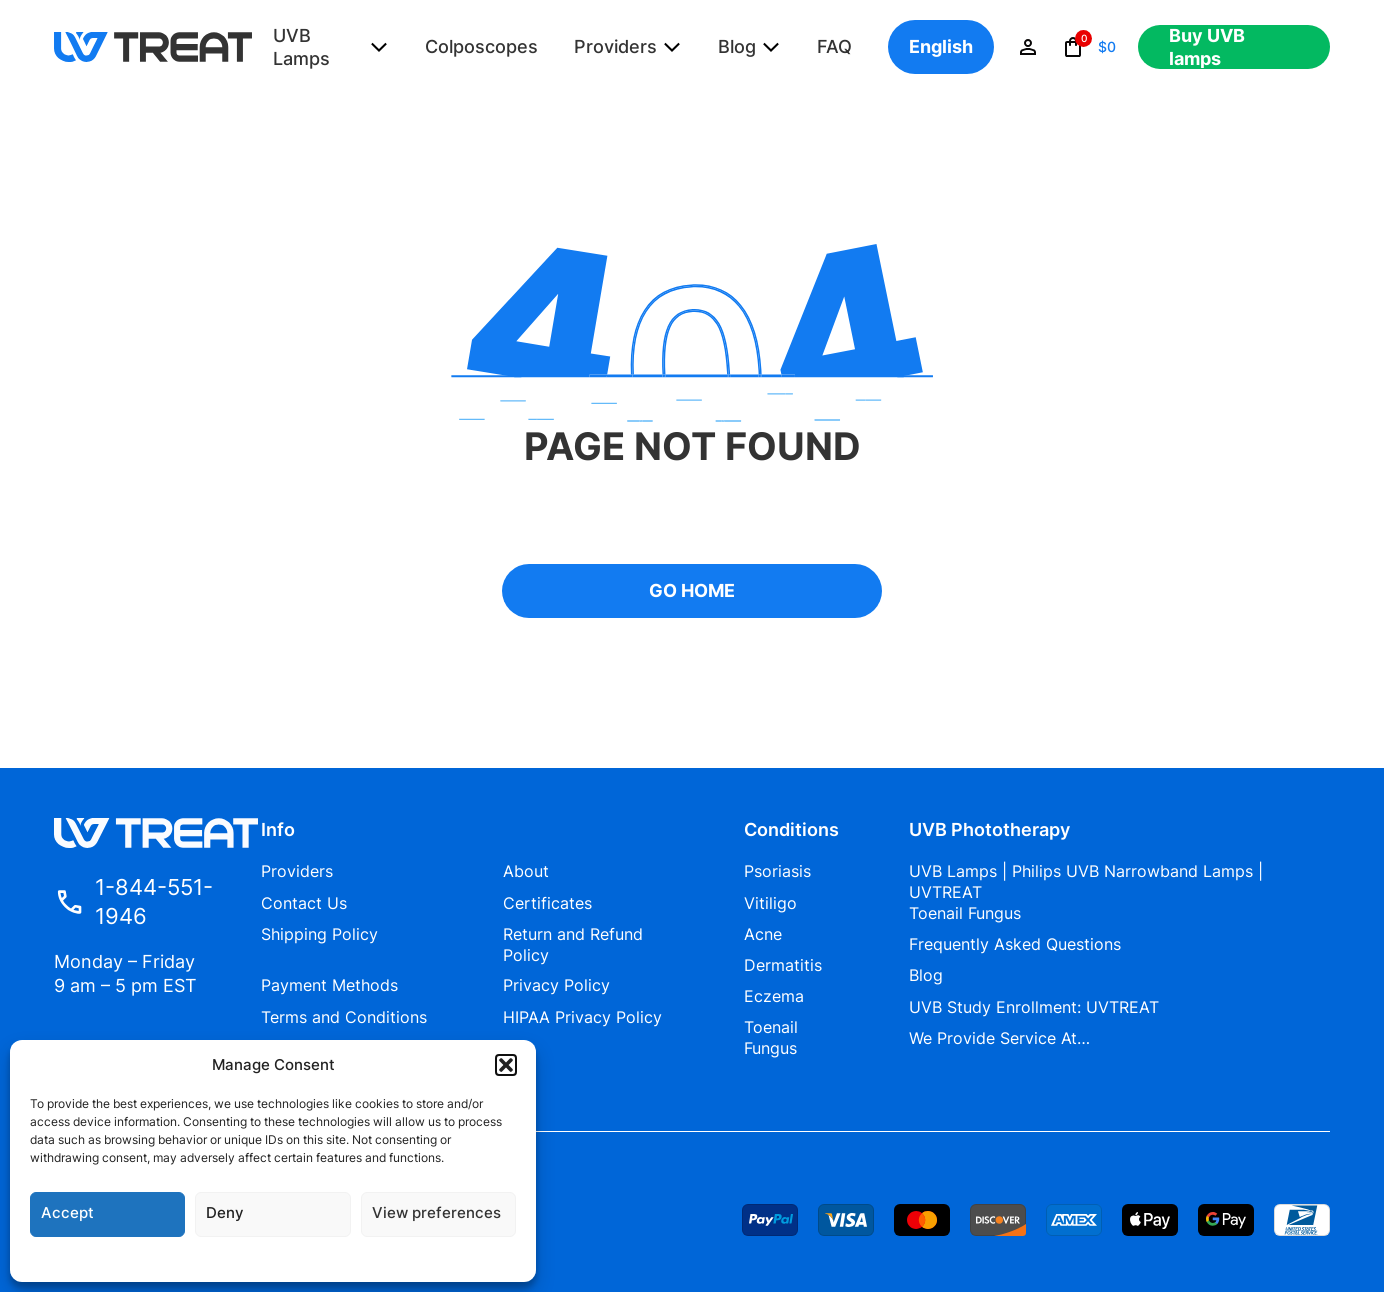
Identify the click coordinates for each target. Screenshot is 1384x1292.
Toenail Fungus (771, 1037)
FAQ (834, 46)
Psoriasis (777, 871)
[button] (506, 1065)
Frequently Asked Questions (1015, 944)
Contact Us (304, 903)
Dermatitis (783, 965)
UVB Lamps (301, 47)
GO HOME (692, 590)
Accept (67, 1212)
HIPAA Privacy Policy (582, 1017)
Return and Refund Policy (573, 944)
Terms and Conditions (344, 1017)
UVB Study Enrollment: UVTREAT (1034, 1007)
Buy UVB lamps (1207, 47)
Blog (737, 46)
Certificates (547, 903)
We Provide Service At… (999, 1038)
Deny (225, 1212)
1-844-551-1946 (133, 901)
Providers (615, 46)
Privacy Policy (556, 985)
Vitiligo (770, 903)
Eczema (774, 996)
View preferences (436, 1212)
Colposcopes (481, 46)
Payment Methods (329, 985)
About (526, 871)
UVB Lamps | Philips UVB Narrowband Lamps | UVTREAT (1086, 881)
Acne (763, 934)
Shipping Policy (319, 934)
